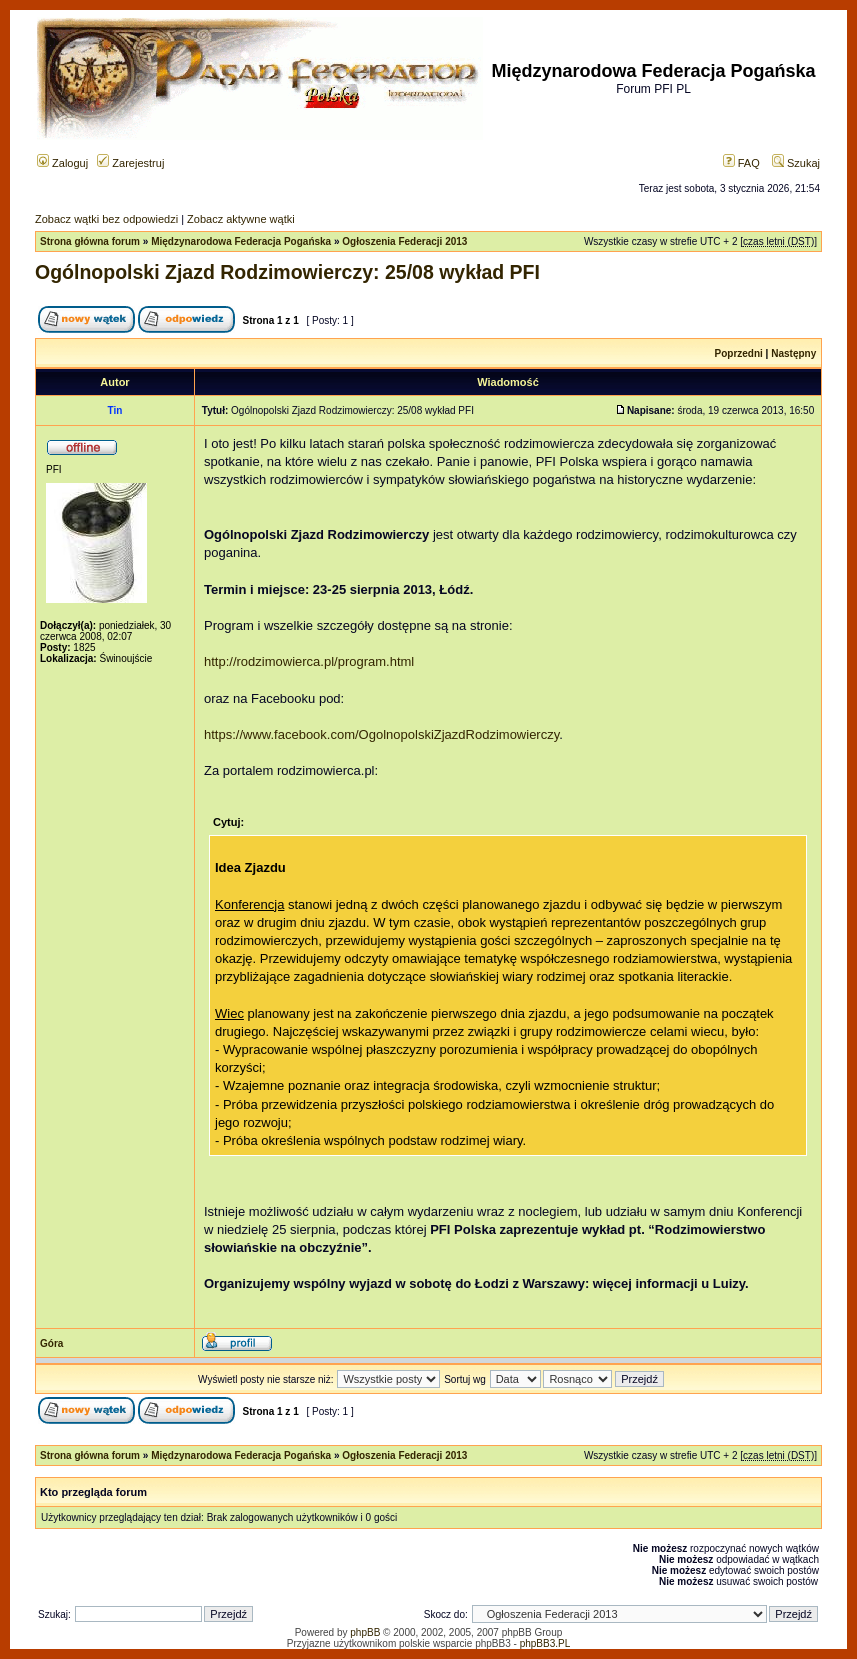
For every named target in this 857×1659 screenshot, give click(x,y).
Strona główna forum (90, 241)
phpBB (365, 1632)
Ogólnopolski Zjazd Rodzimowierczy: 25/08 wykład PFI (287, 272)
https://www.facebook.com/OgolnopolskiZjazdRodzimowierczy (381, 734)
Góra (51, 1343)
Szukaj (796, 163)
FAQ (741, 163)
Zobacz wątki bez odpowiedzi (106, 219)
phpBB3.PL (545, 1643)
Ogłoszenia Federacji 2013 (404, 241)
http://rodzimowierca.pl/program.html (309, 661)
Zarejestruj (130, 163)
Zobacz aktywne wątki (241, 219)
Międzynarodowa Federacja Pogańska (241, 241)
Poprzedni (739, 353)
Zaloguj (62, 163)
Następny (793, 353)
